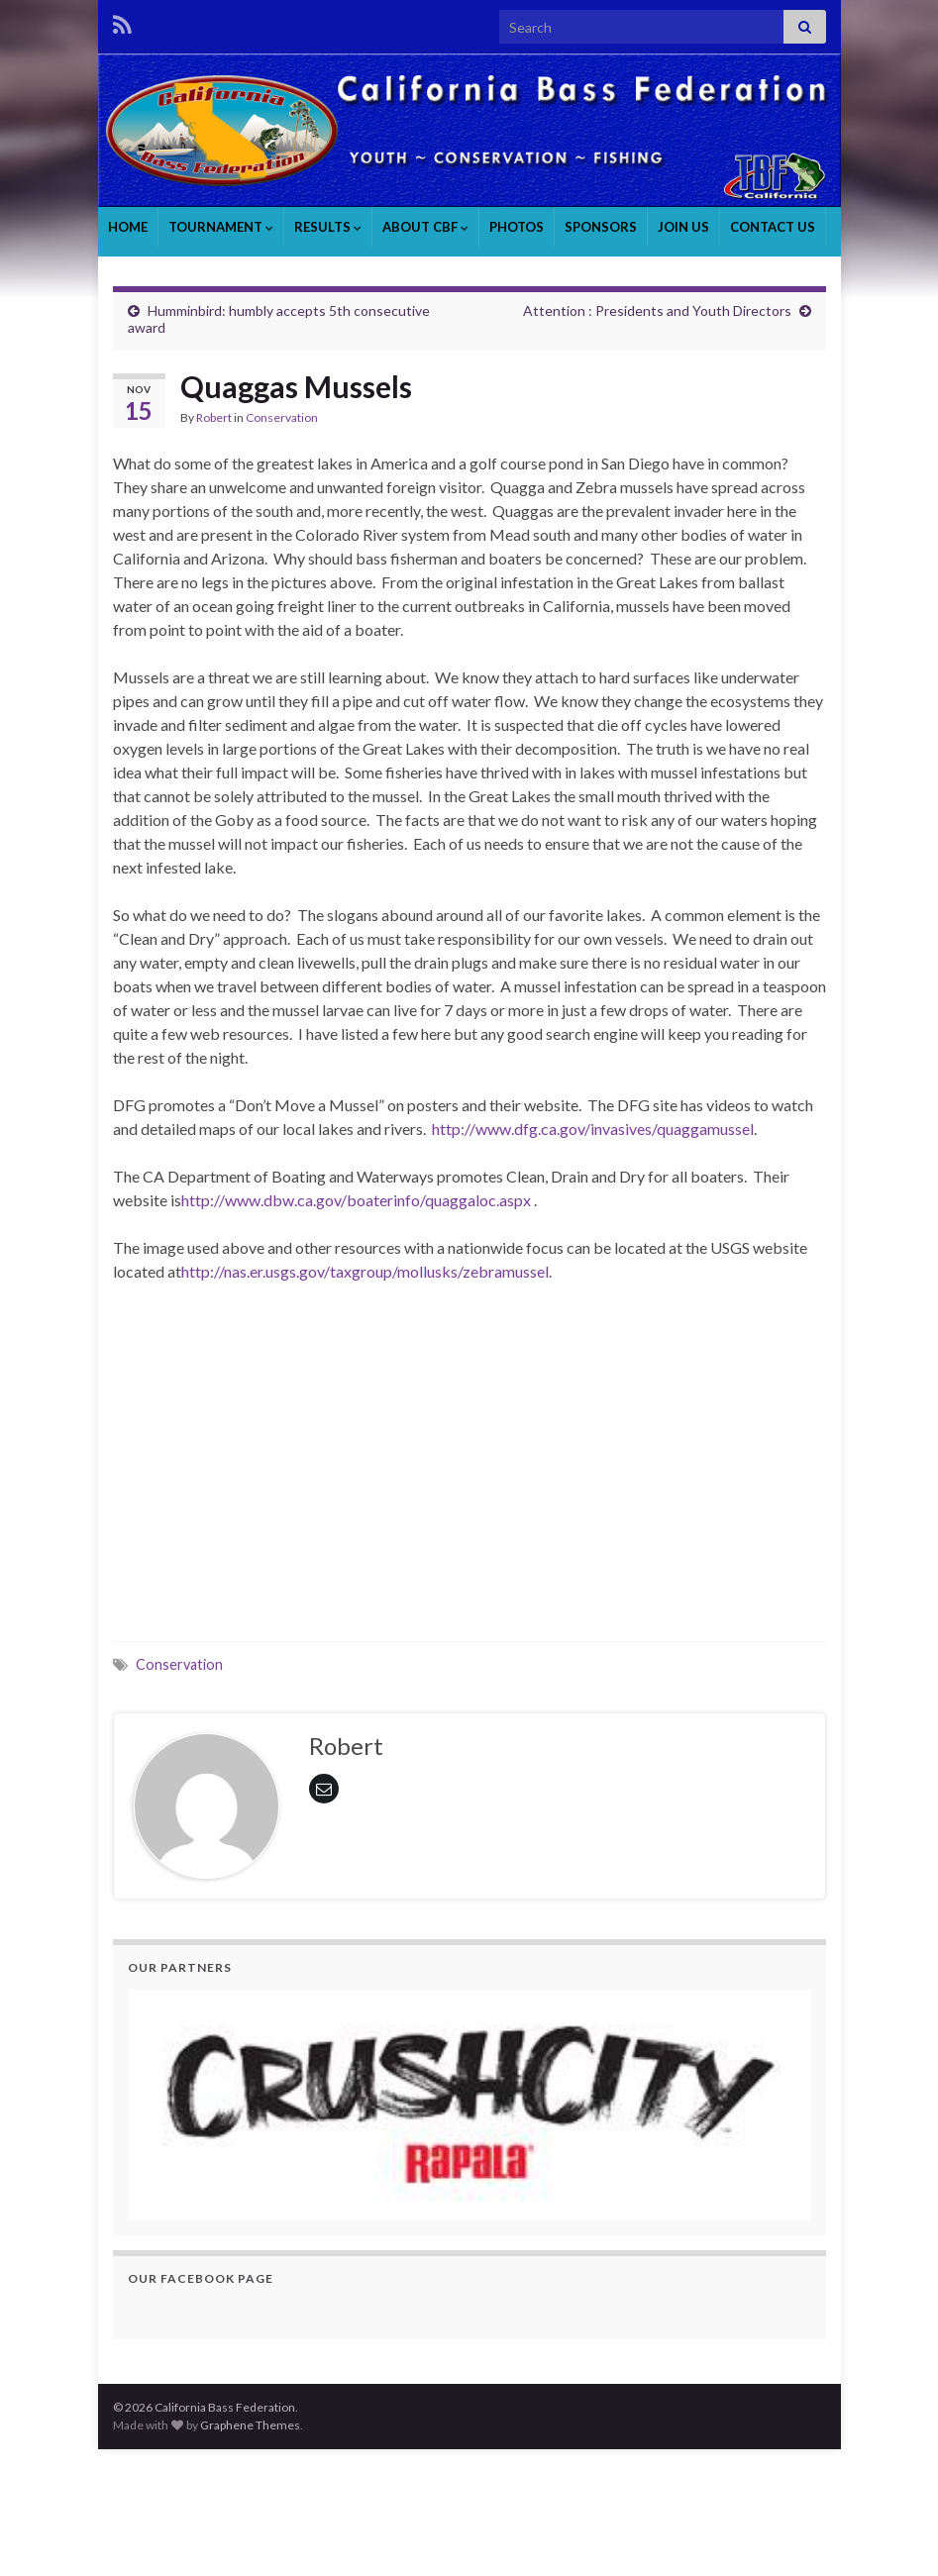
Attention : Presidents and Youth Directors (657, 310)
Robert (214, 417)
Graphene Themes (250, 2425)
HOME (128, 227)
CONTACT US (772, 227)
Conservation (282, 417)
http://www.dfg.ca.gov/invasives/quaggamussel (593, 1128)
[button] (469, 2105)
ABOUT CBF (425, 227)
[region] (469, 2105)
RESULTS (328, 227)
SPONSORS (601, 227)
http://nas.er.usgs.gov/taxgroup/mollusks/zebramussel (365, 1271)
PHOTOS (516, 227)
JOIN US (683, 227)
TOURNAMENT (220, 227)
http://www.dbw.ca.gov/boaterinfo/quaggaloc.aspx (356, 1199)
